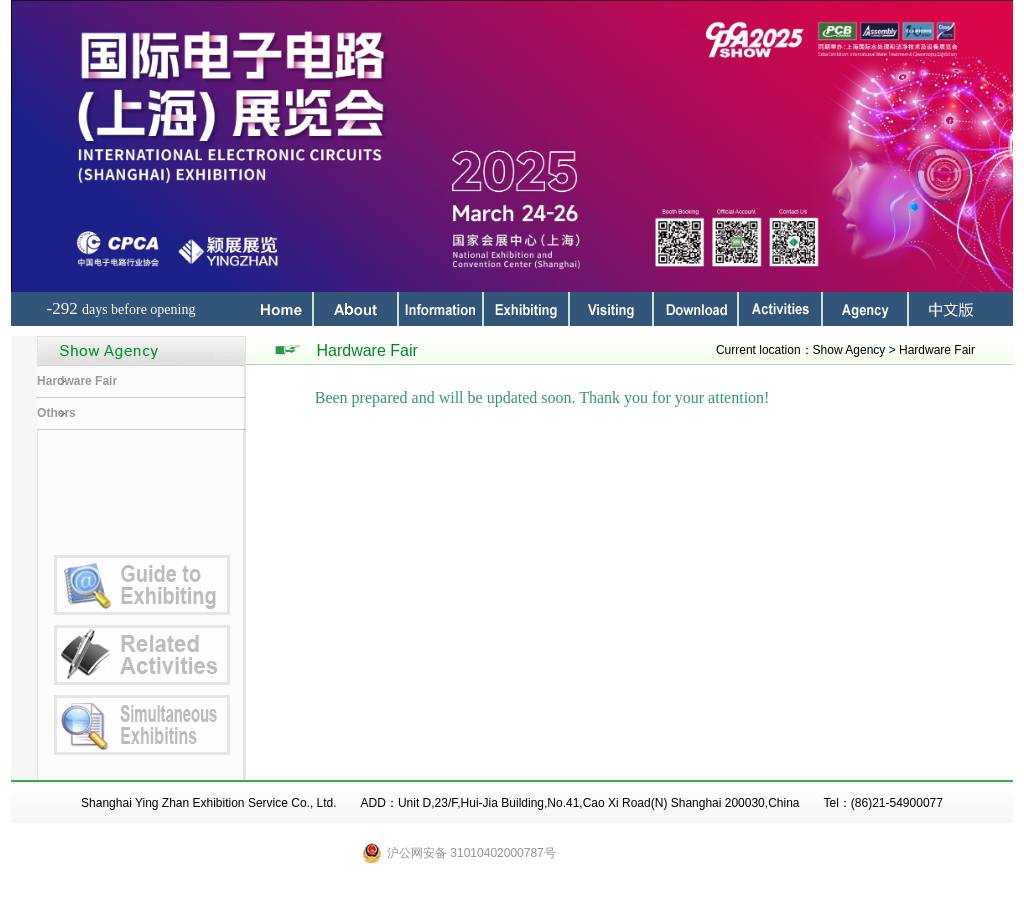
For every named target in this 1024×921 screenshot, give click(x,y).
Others (56, 413)
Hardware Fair (77, 381)
